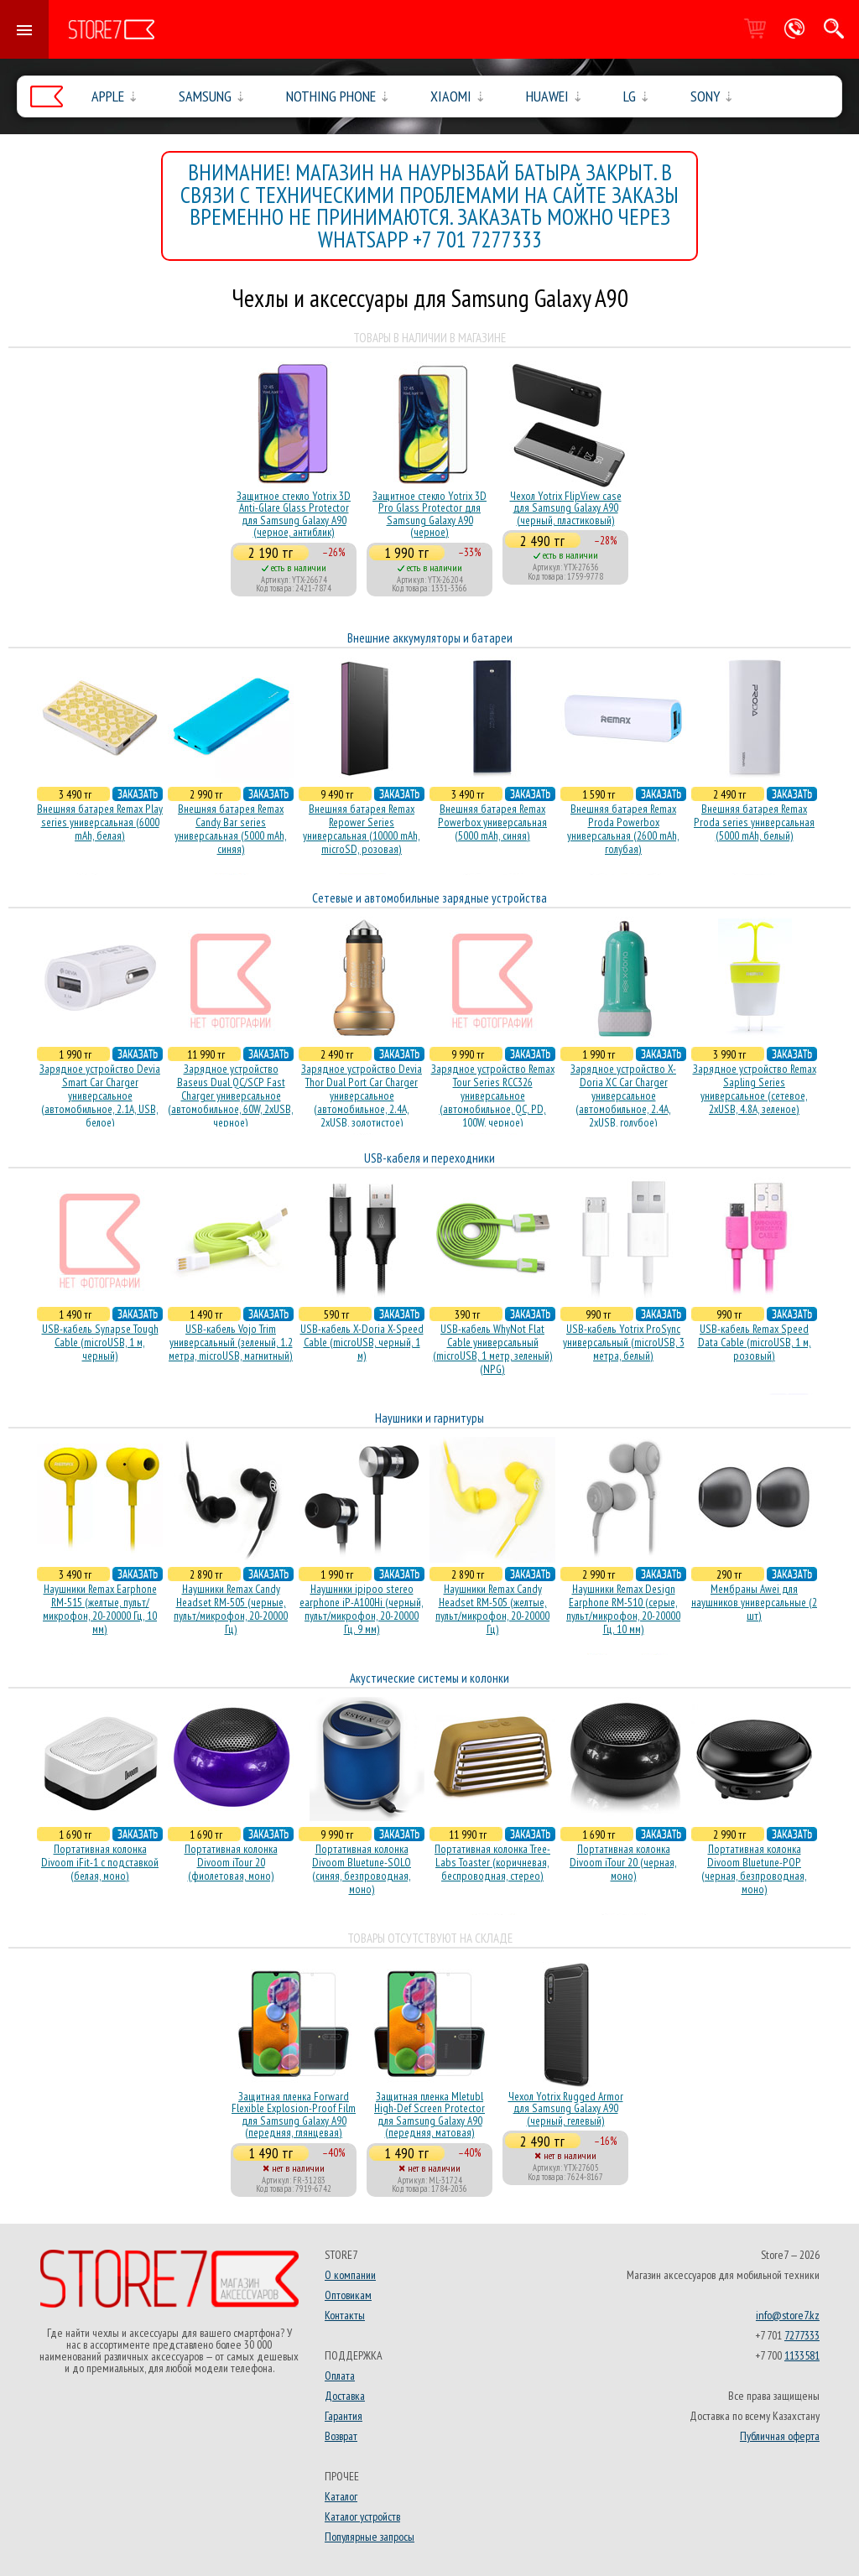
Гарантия (343, 2415)
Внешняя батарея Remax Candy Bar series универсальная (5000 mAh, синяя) (230, 828)
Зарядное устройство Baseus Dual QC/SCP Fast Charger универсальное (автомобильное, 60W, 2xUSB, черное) (231, 1095)
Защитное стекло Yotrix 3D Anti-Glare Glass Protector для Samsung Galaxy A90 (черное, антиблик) (294, 513)
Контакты (345, 2315)
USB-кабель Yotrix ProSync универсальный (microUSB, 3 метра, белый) (624, 1342)
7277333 (802, 2335)
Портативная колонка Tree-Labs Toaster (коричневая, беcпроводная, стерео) (492, 1862)
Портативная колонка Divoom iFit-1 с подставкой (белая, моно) (100, 1862)
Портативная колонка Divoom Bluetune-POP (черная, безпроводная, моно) (754, 1869)
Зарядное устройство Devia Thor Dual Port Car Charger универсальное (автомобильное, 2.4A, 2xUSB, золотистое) (361, 1095)
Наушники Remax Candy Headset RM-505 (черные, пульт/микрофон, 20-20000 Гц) (231, 1609)
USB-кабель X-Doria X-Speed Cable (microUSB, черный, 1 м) (362, 1342)
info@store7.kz (788, 2315)
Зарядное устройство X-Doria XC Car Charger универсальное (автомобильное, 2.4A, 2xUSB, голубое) (623, 1095)
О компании (350, 2274)
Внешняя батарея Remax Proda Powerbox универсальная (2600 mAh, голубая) (623, 828)
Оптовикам (348, 2295)
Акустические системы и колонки (429, 1678)
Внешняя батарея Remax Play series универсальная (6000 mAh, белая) (100, 822)
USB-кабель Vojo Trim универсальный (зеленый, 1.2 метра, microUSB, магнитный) (231, 1342)
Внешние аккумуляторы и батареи (430, 638)
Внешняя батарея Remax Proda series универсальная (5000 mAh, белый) (754, 822)
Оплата (340, 2375)
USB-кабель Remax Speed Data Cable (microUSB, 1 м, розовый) (754, 1342)
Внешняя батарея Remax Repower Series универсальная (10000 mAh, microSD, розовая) (361, 828)
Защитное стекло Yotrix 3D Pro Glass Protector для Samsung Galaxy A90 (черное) (429, 513)
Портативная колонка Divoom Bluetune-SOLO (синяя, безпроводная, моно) (361, 1869)
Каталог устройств (362, 2516)
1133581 (802, 2355)
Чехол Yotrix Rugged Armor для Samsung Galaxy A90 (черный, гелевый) (565, 2108)
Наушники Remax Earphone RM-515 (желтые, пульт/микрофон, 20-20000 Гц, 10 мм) (100, 1609)
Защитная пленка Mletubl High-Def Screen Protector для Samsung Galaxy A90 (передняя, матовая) (429, 2114)
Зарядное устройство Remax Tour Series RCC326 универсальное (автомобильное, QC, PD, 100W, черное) (492, 1095)
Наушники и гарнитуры (429, 1418)
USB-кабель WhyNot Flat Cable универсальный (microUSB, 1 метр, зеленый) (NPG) (493, 1348)
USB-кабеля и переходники (429, 1158)
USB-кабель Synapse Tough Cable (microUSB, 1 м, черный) (100, 1342)
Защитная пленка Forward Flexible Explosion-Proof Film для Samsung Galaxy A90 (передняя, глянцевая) (294, 2114)
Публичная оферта (780, 2435)
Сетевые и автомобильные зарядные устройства (429, 898)
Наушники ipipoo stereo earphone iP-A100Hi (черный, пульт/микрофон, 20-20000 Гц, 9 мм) (361, 1609)
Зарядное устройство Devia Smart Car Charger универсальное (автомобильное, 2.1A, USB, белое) (99, 1095)
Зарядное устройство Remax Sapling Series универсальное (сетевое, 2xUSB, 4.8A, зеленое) (754, 1088)
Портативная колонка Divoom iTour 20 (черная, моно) (623, 1862)
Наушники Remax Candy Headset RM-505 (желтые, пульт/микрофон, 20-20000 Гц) (492, 1609)
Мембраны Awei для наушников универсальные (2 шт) (754, 1602)
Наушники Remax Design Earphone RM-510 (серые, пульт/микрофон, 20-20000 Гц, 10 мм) (623, 1609)
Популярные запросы (369, 2536)
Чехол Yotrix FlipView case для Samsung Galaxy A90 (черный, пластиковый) (566, 508)
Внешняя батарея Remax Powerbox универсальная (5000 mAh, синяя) (492, 822)
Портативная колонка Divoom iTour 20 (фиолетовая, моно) (231, 1862)
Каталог (341, 2496)
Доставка (345, 2395)
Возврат (341, 2435)
